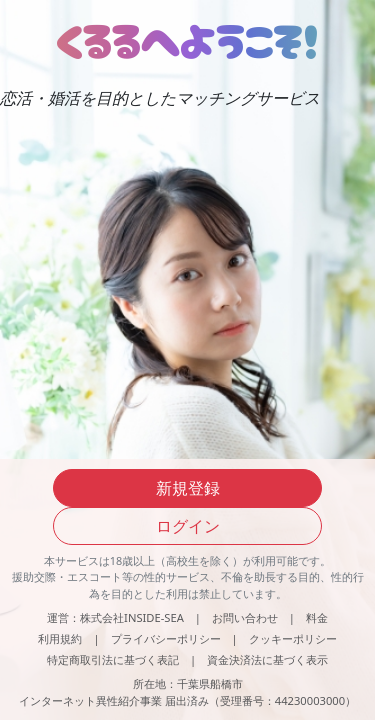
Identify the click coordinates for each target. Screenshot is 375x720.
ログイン (188, 526)
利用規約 (60, 638)
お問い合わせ (245, 617)
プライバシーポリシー (166, 638)
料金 (317, 617)
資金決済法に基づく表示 (267, 659)
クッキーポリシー (293, 638)
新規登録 (188, 488)
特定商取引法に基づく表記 (113, 659)
